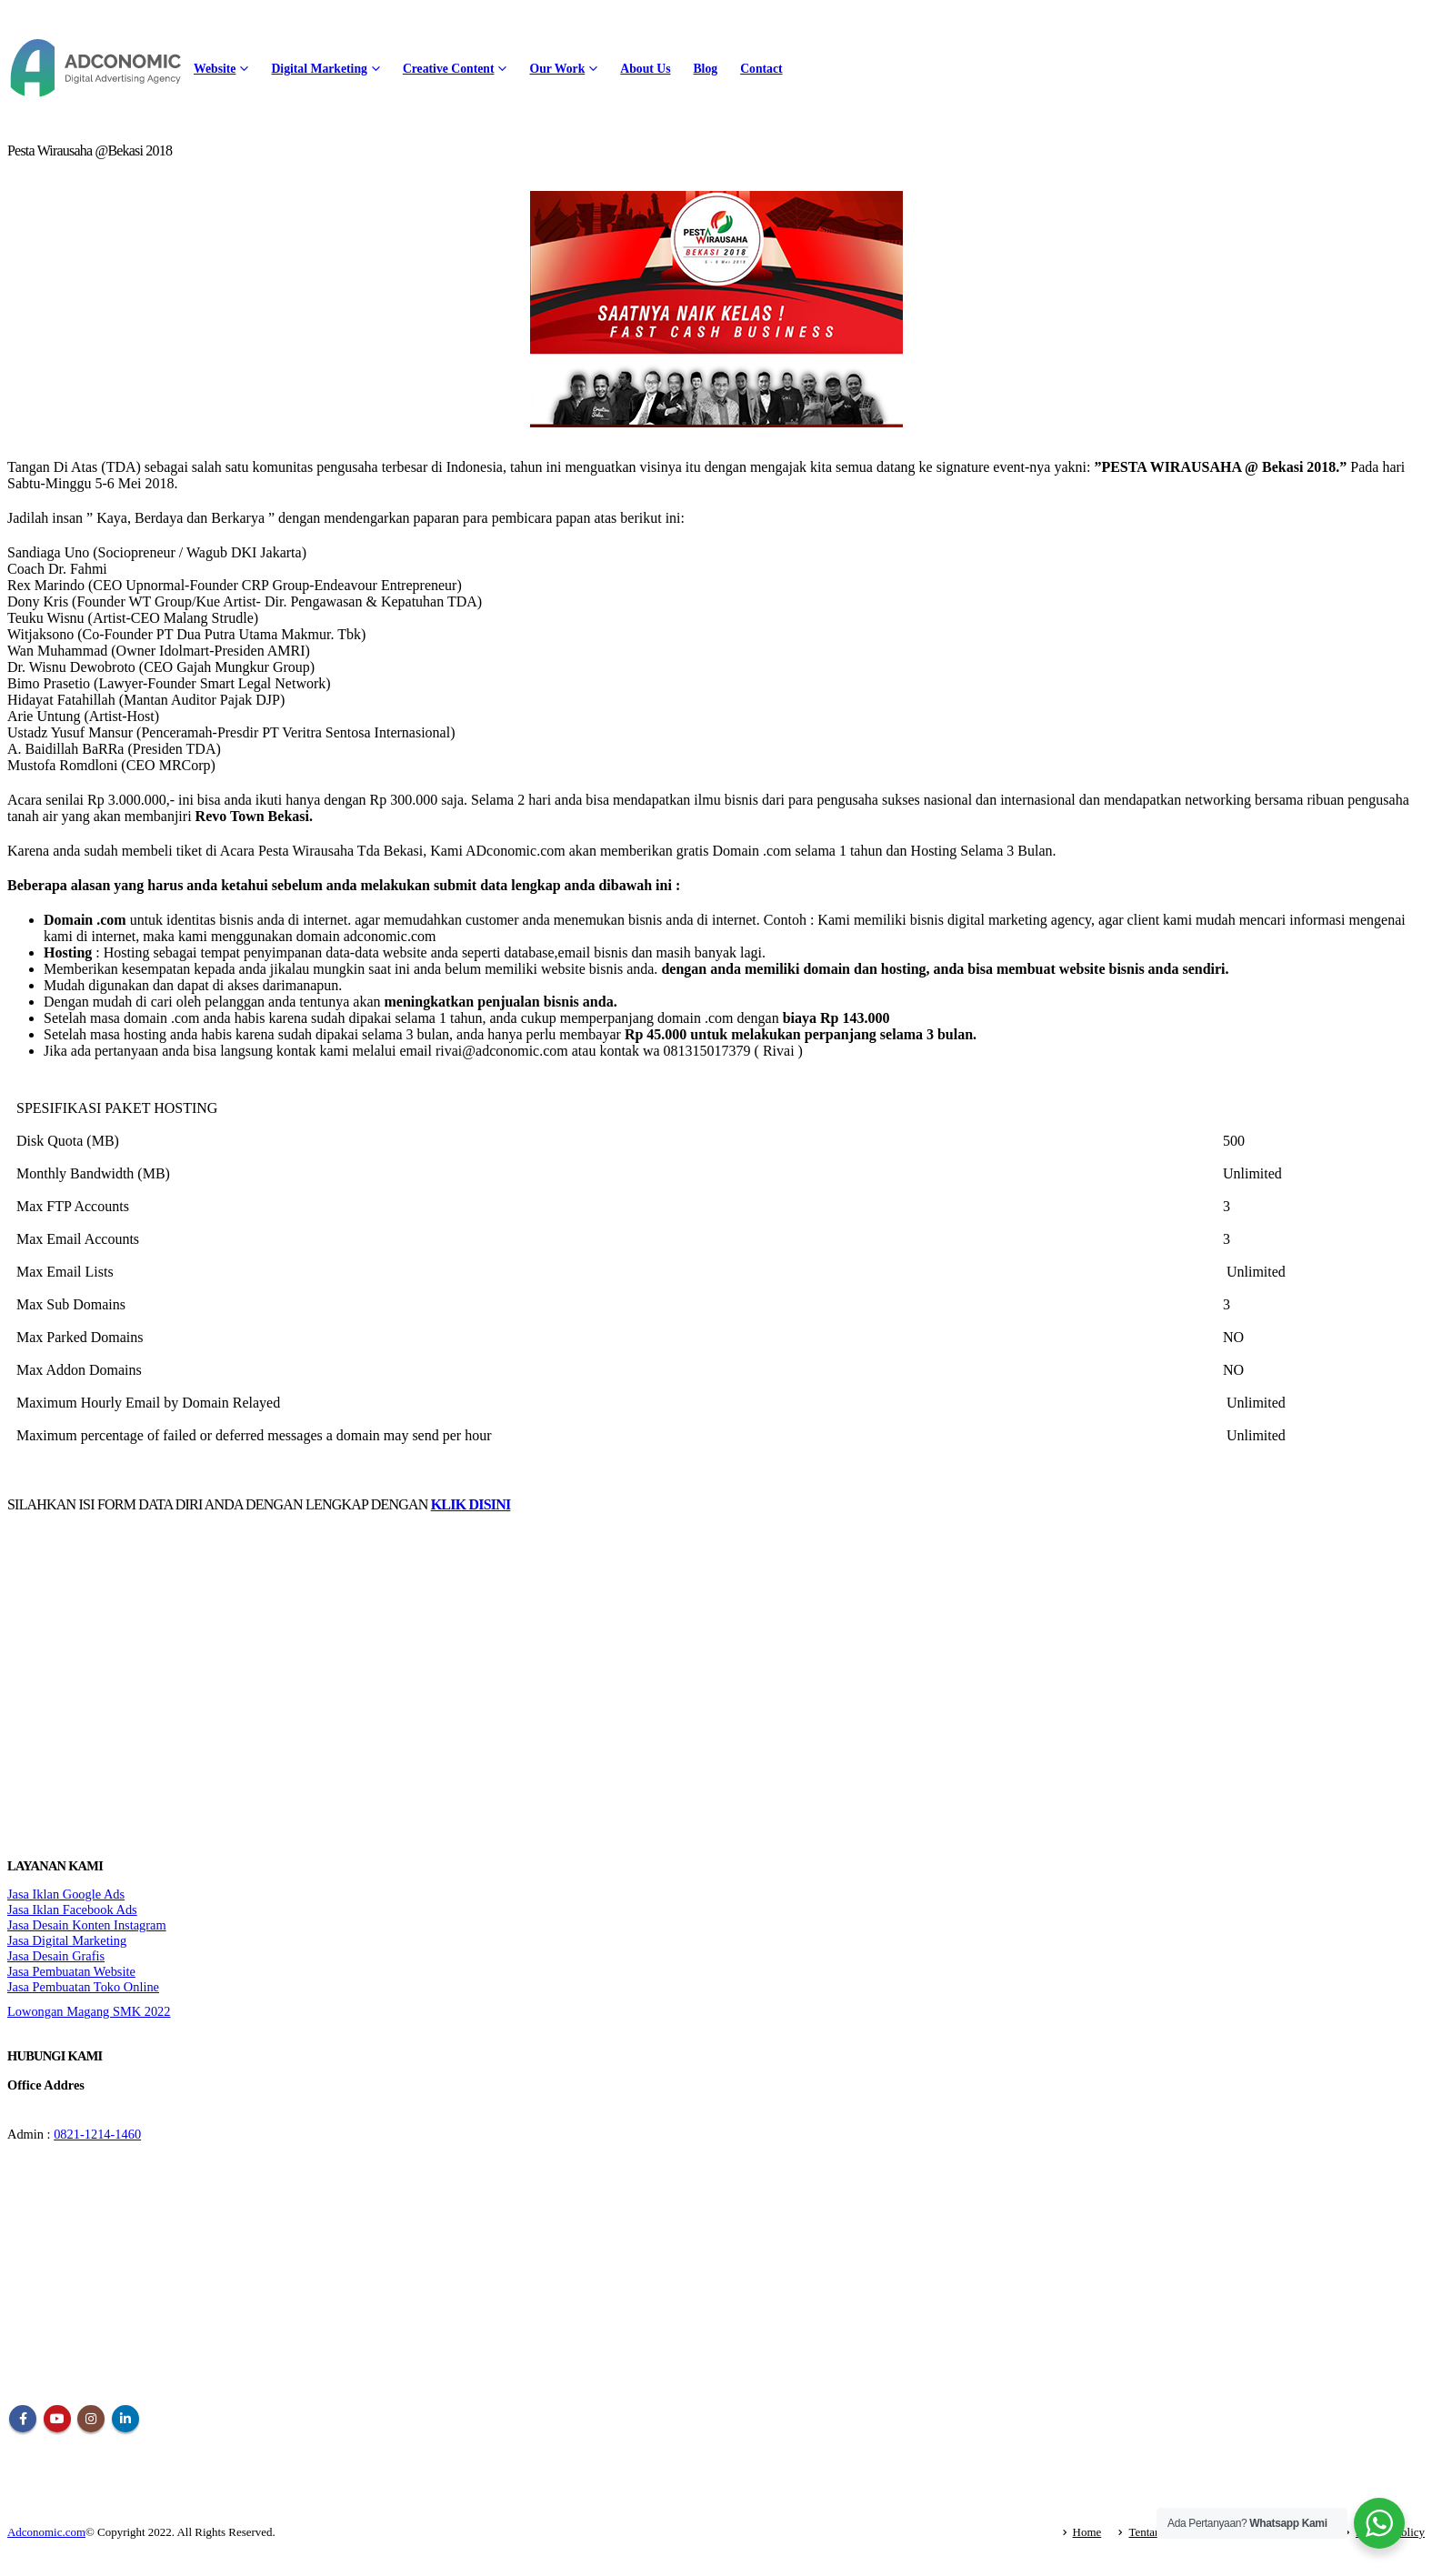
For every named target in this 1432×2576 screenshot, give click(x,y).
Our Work (557, 68)
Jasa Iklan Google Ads (66, 1894)
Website (214, 68)
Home (1087, 2532)
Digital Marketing (318, 68)
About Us (645, 68)
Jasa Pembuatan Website (71, 1971)
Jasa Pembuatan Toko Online (83, 1987)
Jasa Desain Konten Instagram (86, 1925)
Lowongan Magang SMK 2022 (88, 2011)
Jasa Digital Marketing (66, 1940)
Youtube (57, 2418)
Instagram (91, 2418)
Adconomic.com (46, 2532)
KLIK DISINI (471, 1504)
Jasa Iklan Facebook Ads (72, 1909)
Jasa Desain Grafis (56, 1956)
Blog (705, 68)
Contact (761, 68)
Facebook (22, 2418)
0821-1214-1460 (97, 2134)
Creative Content (449, 68)
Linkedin (125, 2418)
